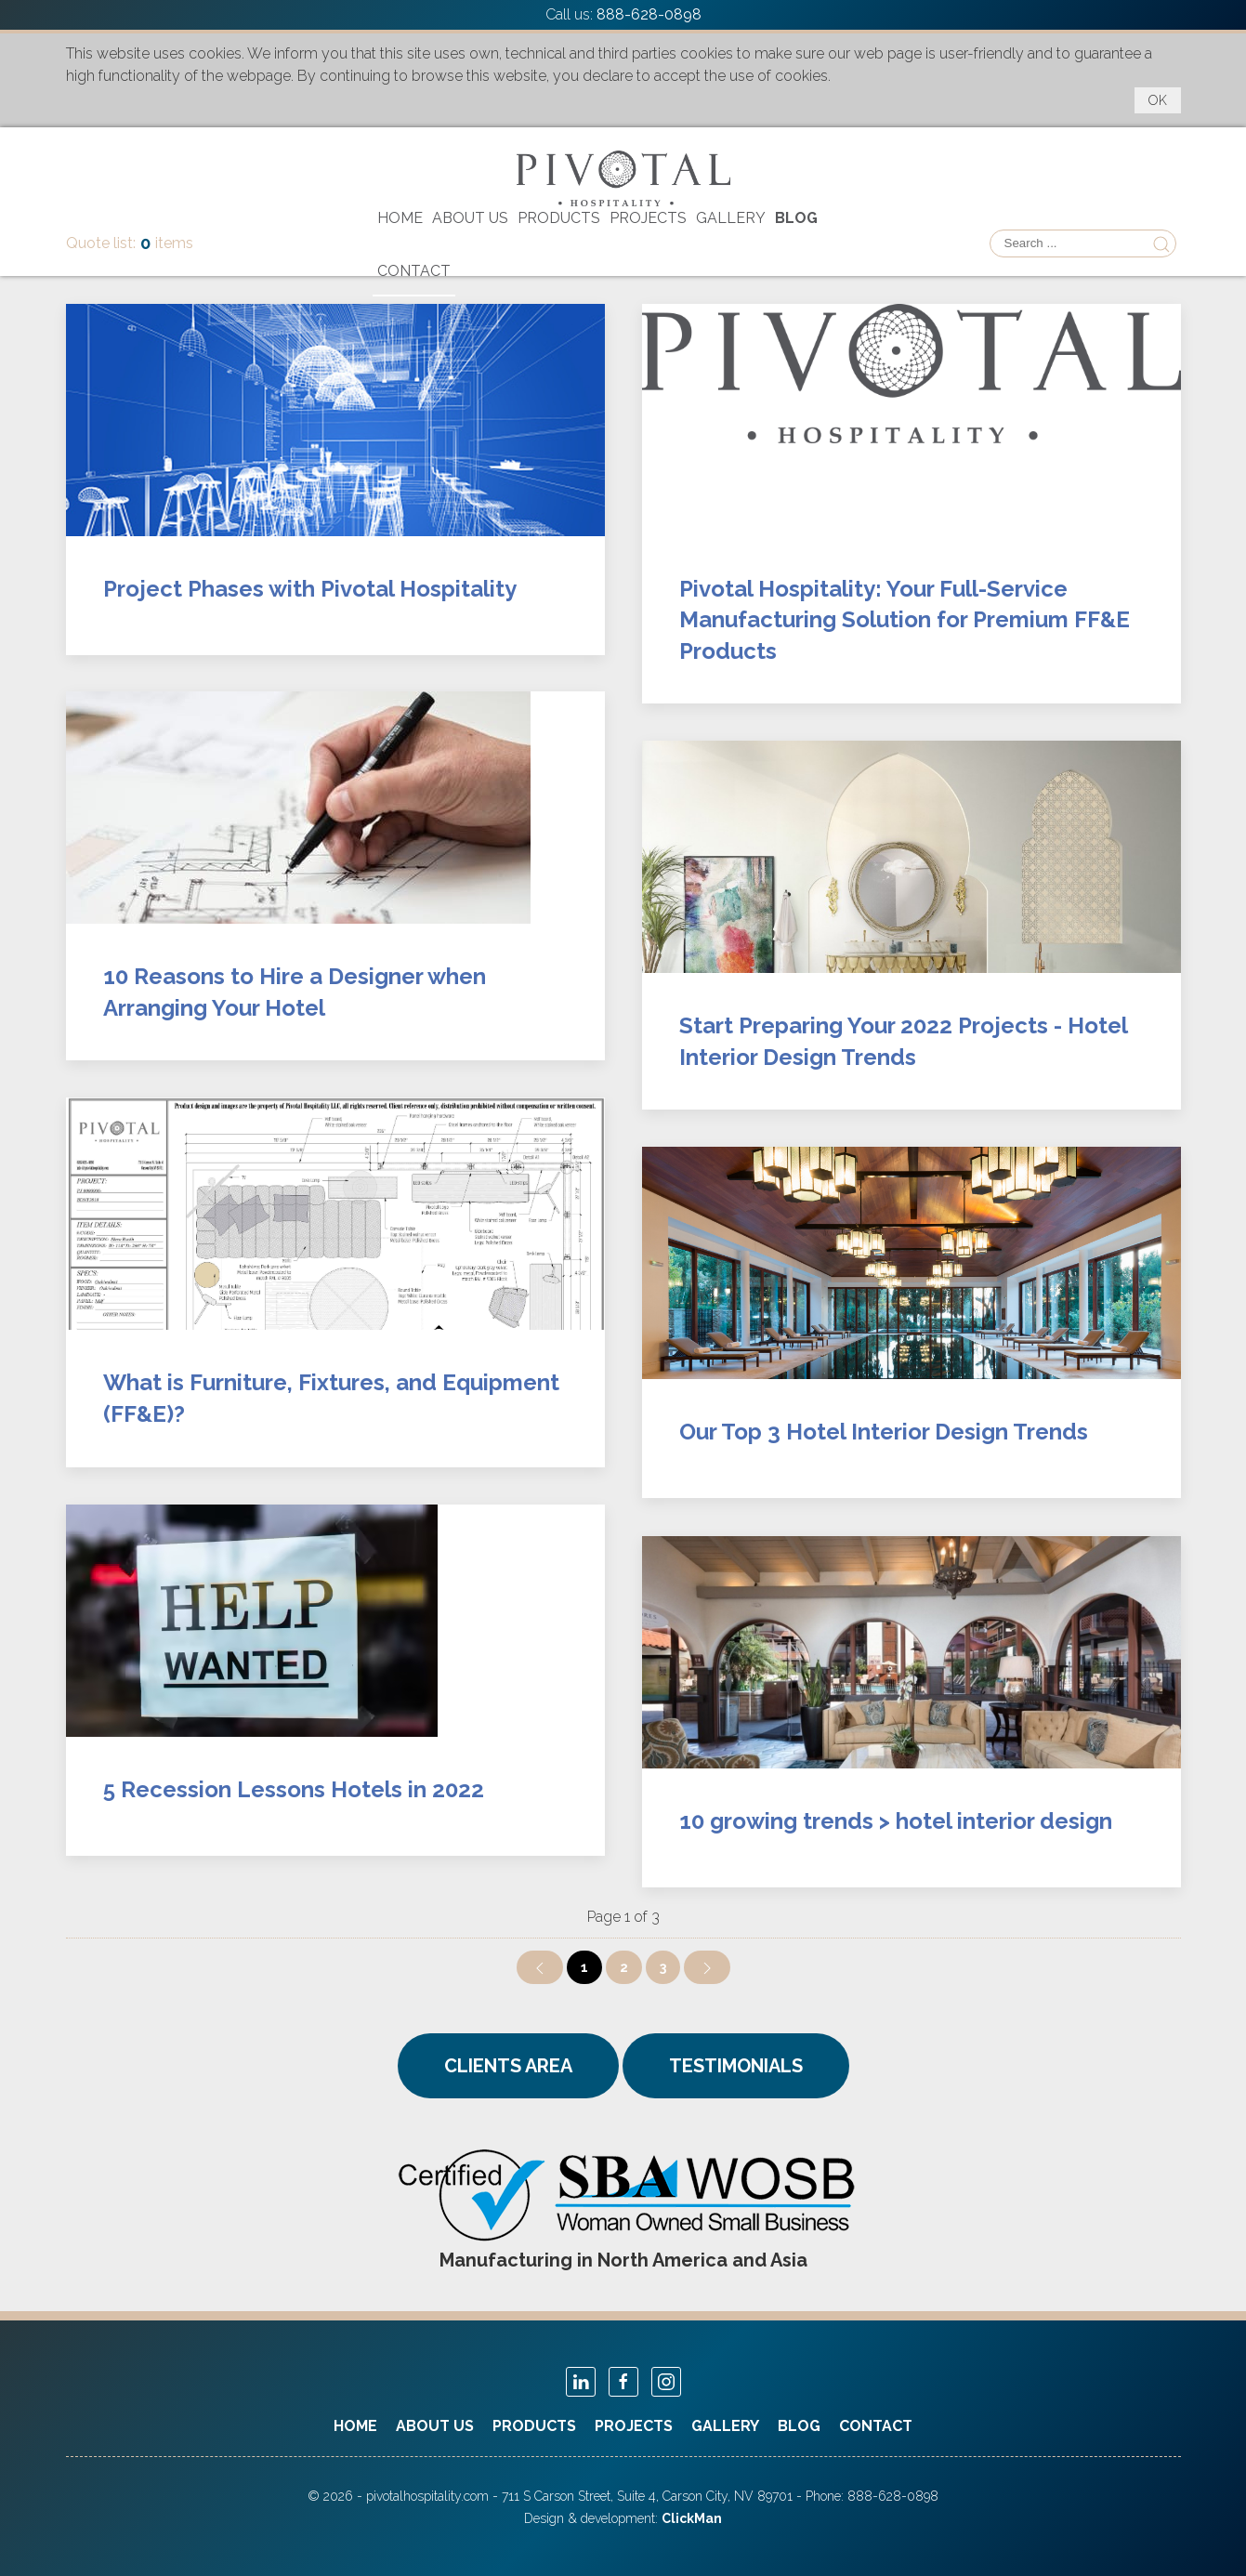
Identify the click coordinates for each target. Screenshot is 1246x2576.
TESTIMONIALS (736, 2066)
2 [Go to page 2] (624, 1967)
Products (559, 218)
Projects (648, 218)
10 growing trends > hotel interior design (895, 1820)
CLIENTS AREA (508, 2066)
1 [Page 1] (584, 1967)
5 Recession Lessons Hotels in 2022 (293, 1789)
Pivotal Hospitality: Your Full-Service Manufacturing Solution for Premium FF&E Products (904, 619)
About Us (470, 218)
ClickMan (692, 2518)
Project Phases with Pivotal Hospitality (310, 588)
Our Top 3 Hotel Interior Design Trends (883, 1431)
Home (400, 218)
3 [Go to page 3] (663, 1967)
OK (1157, 100)
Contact (414, 271)
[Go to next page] (707, 1967)
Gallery (731, 218)
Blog (796, 218)
